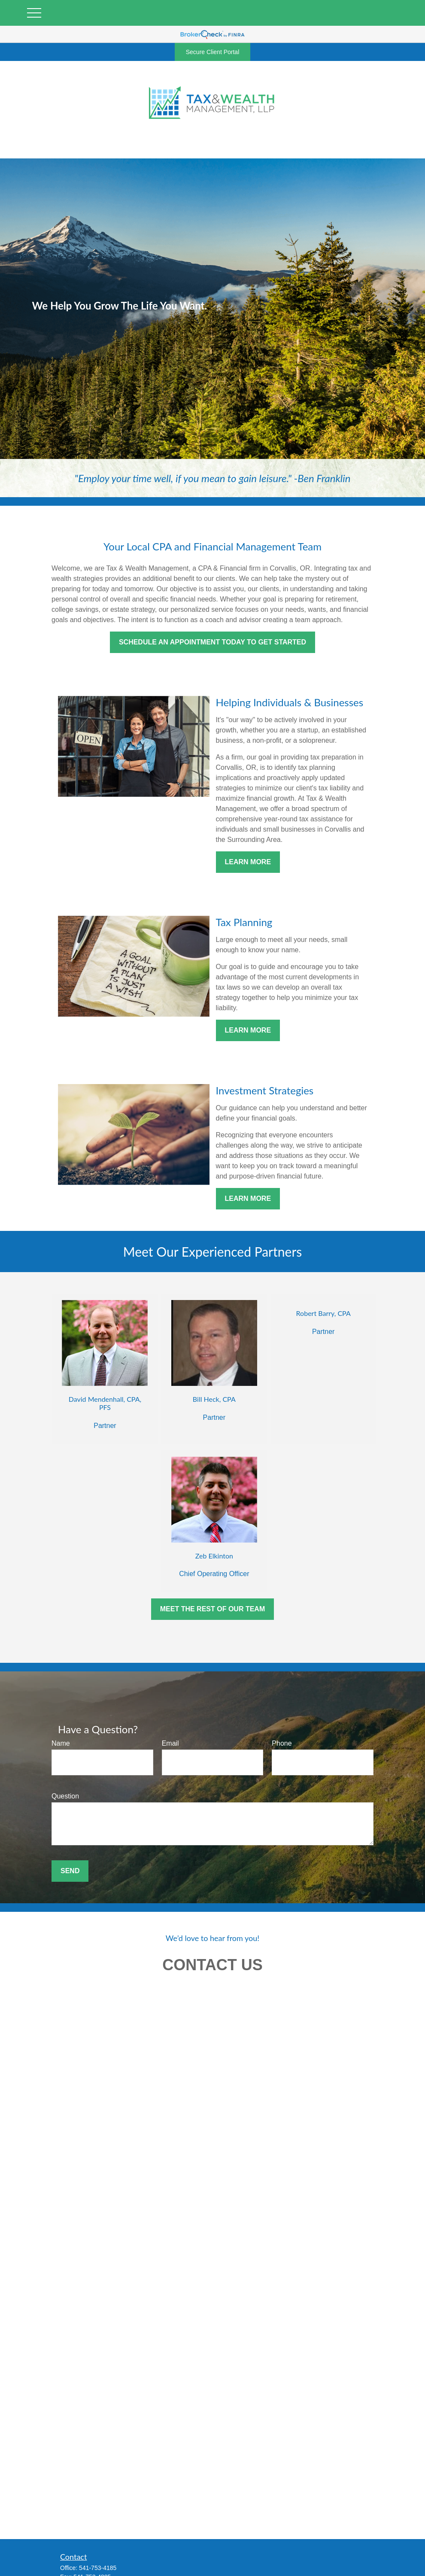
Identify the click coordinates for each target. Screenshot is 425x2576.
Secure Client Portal (213, 52)
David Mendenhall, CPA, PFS (105, 1403)
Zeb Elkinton (214, 1556)
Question (65, 1796)
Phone (281, 1743)
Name (61, 1743)
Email (170, 1743)
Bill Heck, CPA (214, 1399)
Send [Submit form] (70, 1870)
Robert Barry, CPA (323, 1313)
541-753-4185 (97, 2567)
